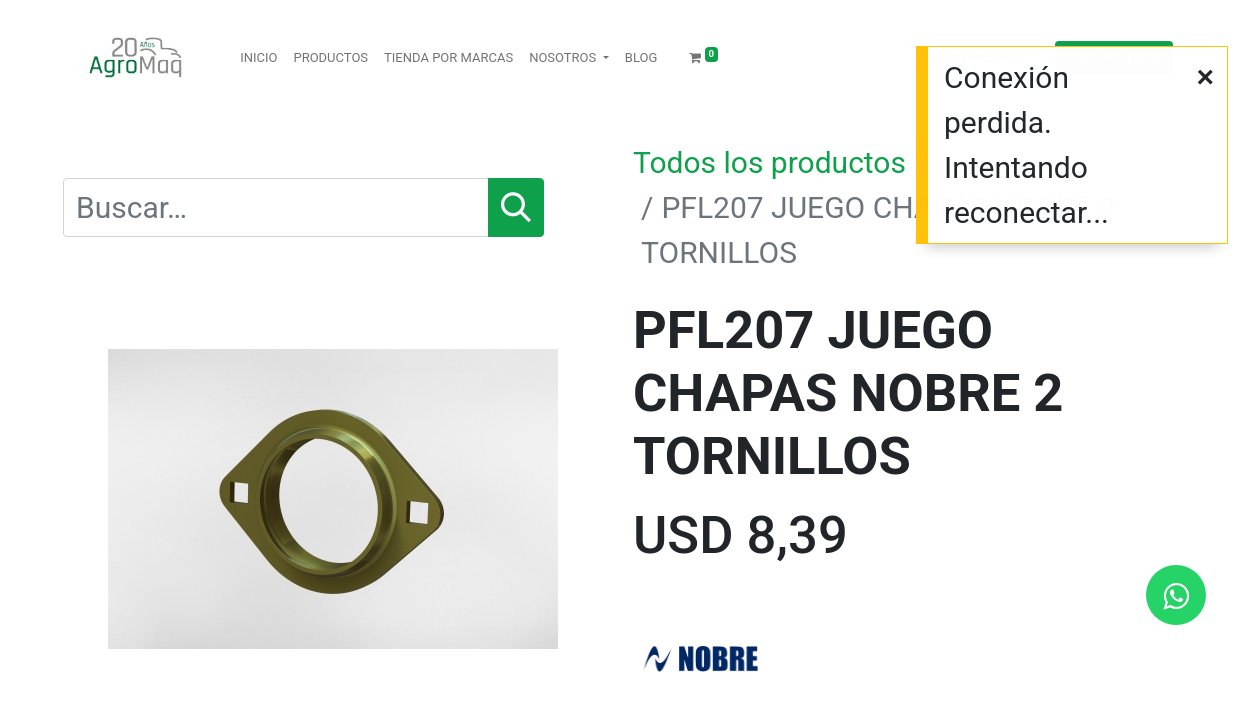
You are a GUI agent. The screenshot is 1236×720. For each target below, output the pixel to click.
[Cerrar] (1205, 76)
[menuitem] (258, 58)
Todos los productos (769, 162)
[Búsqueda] (516, 207)
